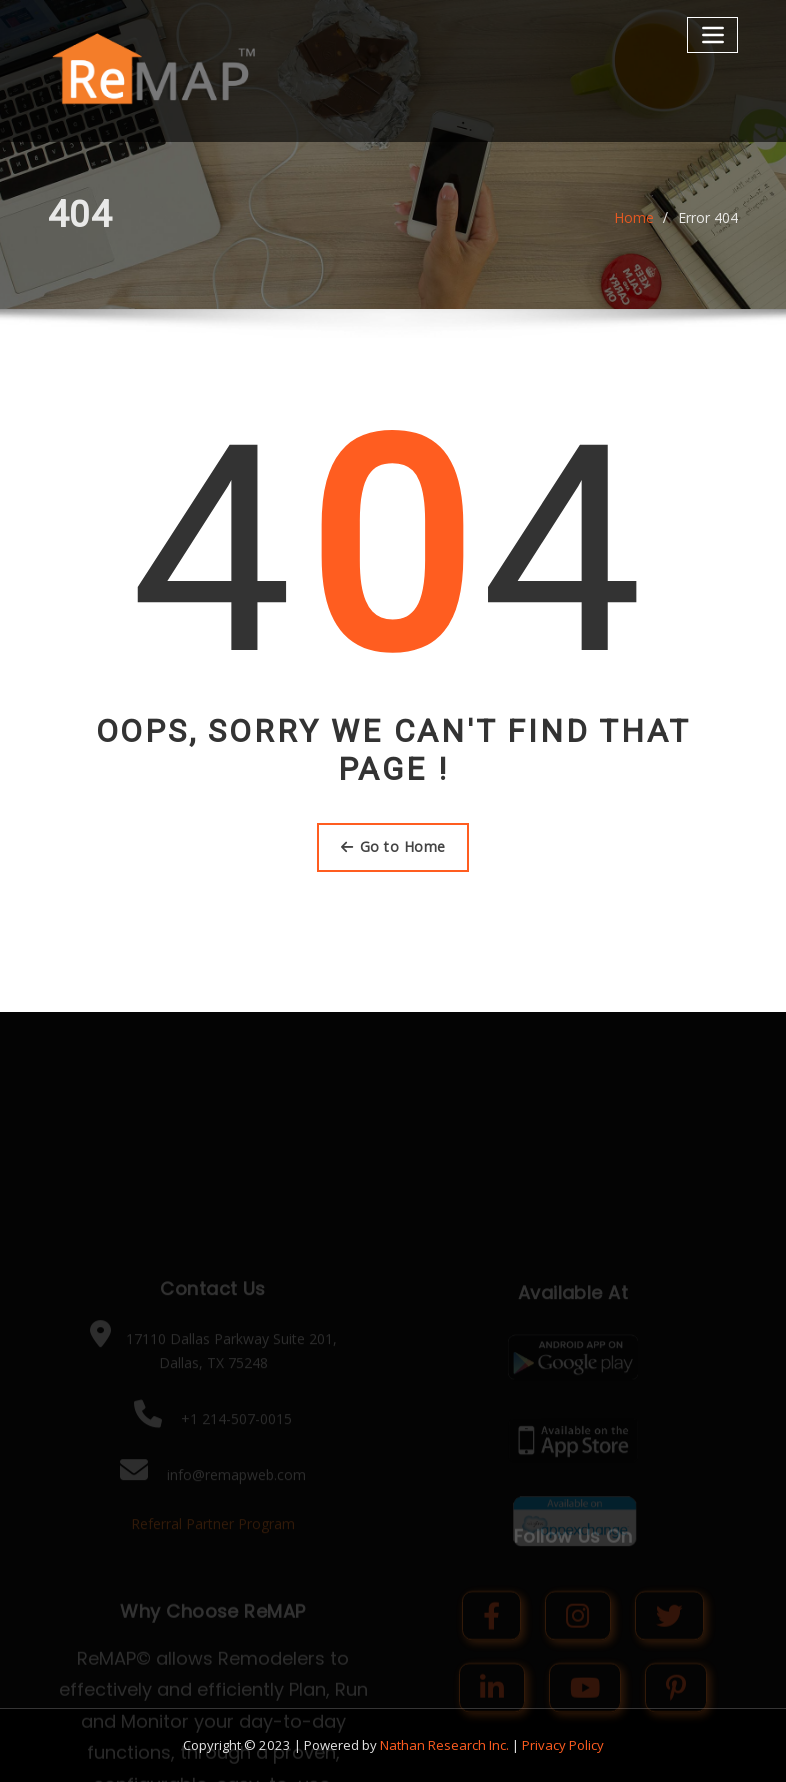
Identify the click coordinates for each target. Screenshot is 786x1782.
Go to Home (393, 846)
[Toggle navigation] (712, 34)
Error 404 (708, 226)
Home (634, 226)
